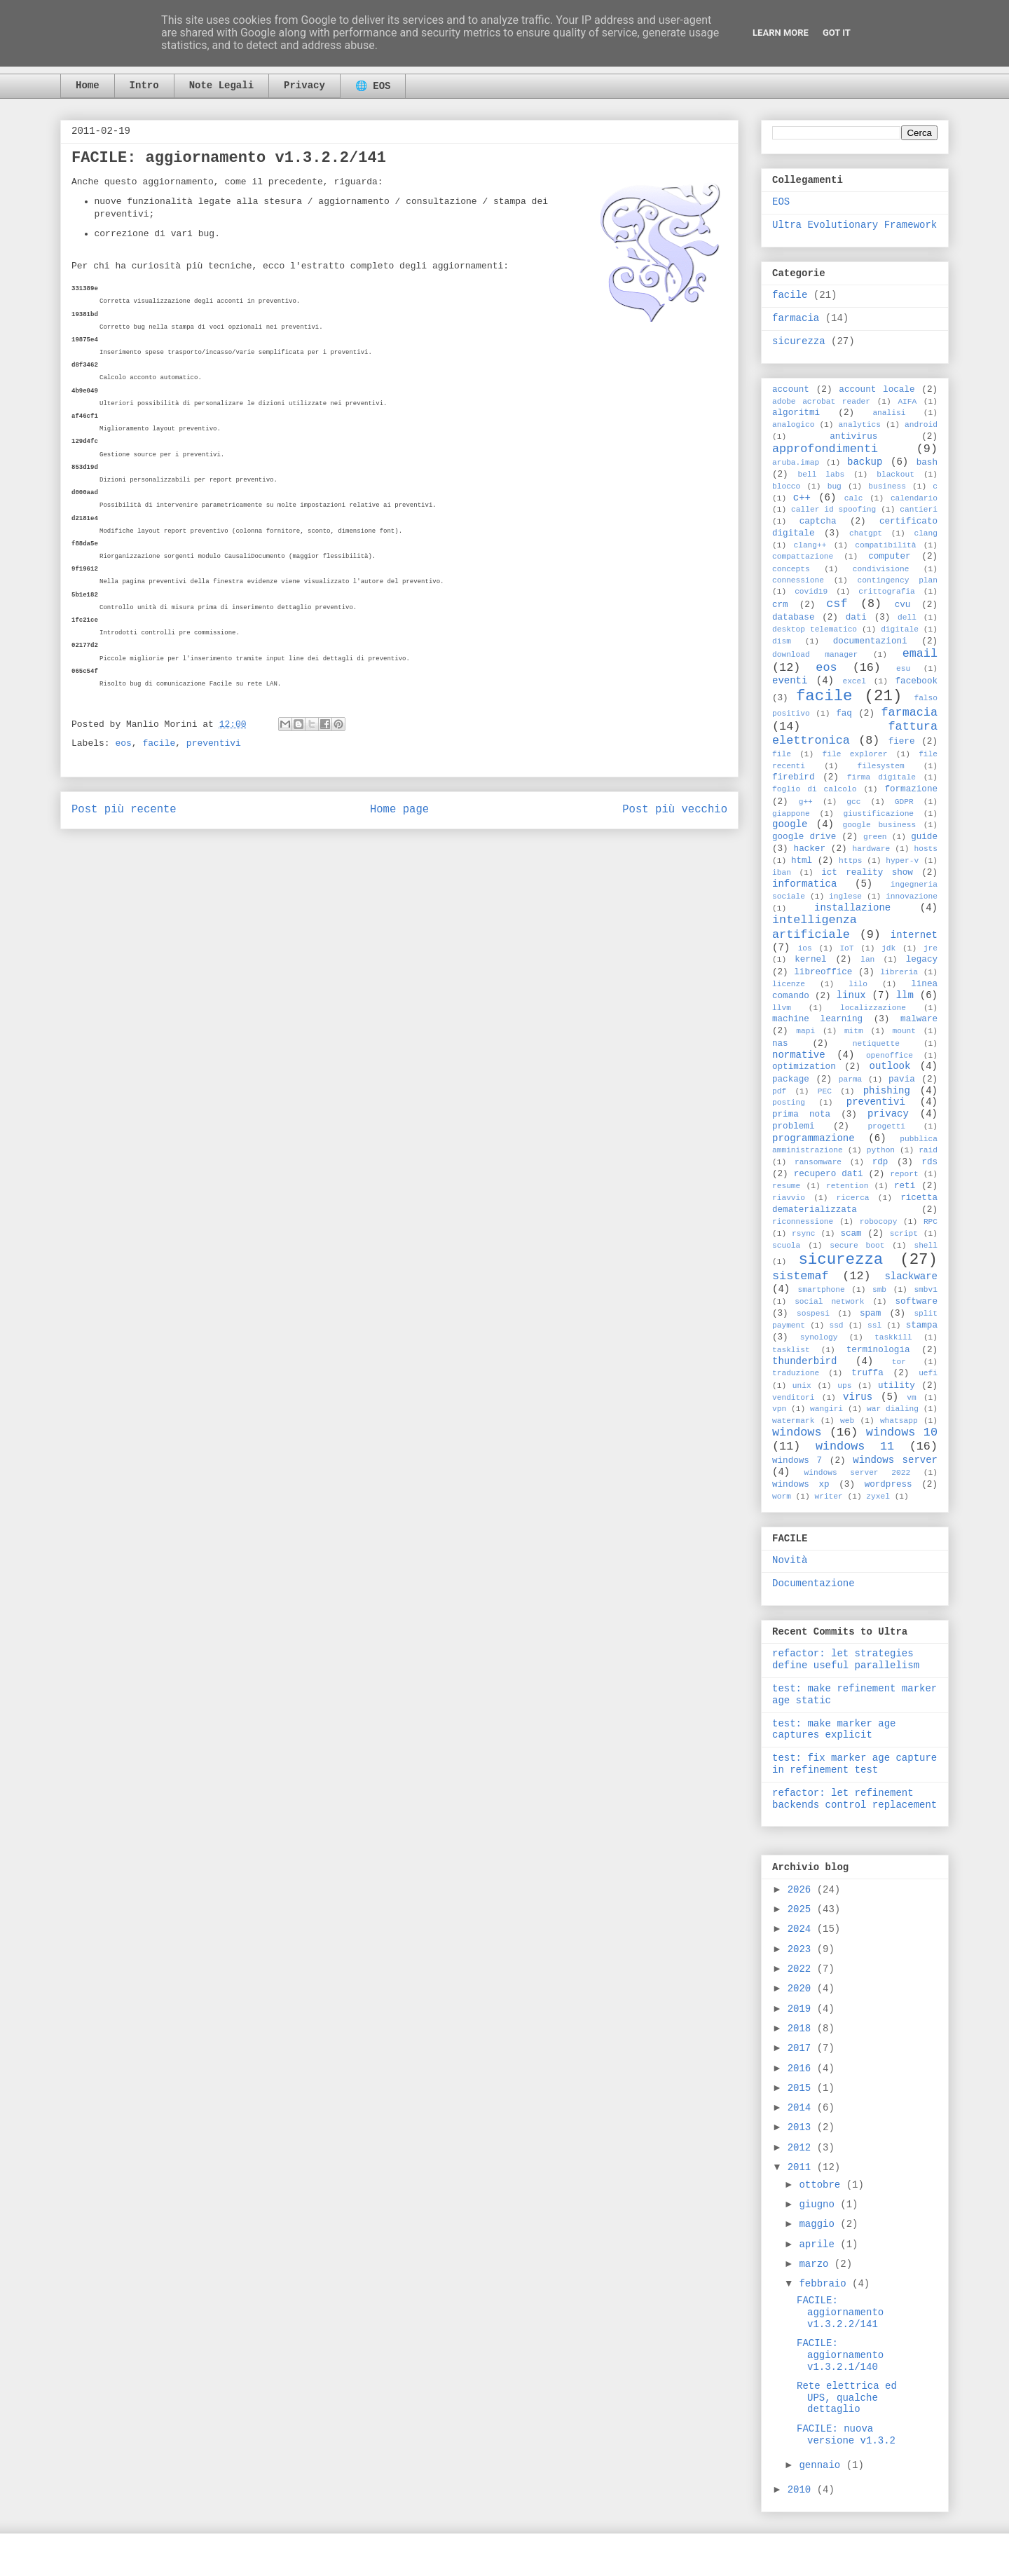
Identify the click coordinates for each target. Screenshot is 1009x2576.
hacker (809, 849)
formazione (911, 789)
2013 (802, 2127)
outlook (890, 1066)
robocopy (879, 1222)
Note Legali (221, 85)
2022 (802, 1969)
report (904, 1174)
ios (805, 948)
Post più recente (124, 809)
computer (889, 556)
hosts (926, 849)
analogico (793, 425)
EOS (781, 201)
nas (780, 1044)
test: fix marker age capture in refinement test (854, 1764)
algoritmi (796, 413)
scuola (786, 1245)
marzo (816, 2264)
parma (851, 1079)
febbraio (825, 2283)
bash (927, 463)
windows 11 (855, 1446)
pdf (779, 1091)
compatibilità (885, 545)
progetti (886, 1126)
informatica (804, 884)
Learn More (781, 32)
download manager (815, 654)
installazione (852, 907)
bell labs (820, 474)
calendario (914, 498)
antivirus (853, 437)
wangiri (826, 1409)
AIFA (907, 401)
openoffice (889, 1055)
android (921, 425)
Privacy (304, 85)
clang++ (809, 545)
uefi (928, 1373)
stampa (922, 1325)
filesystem (881, 766)
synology (819, 1337)
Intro (144, 85)
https (851, 861)
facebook (916, 681)
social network (829, 1301)
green (875, 837)
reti (904, 1186)
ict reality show (867, 873)
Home (87, 85)
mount (904, 1031)
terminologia (878, 1350)
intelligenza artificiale (814, 927)
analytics (860, 425)
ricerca (853, 1198)
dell (907, 617)
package (790, 1079)
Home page (399, 809)
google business (879, 825)
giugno (819, 2204)
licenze (788, 984)
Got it (837, 32)
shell (926, 1245)
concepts (791, 569)
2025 (802, 1909)
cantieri (919, 509)
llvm (781, 1008)
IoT (846, 948)
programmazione (813, 1138)
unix (801, 1386)
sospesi (813, 1313)
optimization (804, 1067)
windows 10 (902, 1432)
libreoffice (823, 972)
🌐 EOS (373, 86)
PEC (825, 1091)
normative (798, 1055)
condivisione (881, 569)
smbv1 (926, 1290)
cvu (903, 605)
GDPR (904, 802)
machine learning (817, 1019)
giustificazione (878, 814)
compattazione (802, 556)
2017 (802, 2048)
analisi (888, 413)
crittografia (886, 591)
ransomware (818, 1162)
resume (786, 1186)
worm (781, 1496)
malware (919, 1019)
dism (781, 641)
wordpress (888, 1485)
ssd (836, 1325)
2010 (802, 2489)
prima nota (801, 1114)
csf (836, 604)
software (916, 1302)
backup (864, 462)
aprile (819, 2244)
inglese (845, 896)
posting (788, 1102)
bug (835, 486)
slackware (911, 1276)
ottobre (822, 2184)
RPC (931, 1222)
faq (844, 713)
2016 (802, 2068)
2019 (802, 2009)
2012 (802, 2147)
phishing (886, 1090)
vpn (779, 1409)
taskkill (893, 1337)
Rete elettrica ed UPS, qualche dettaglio (847, 2397)
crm (780, 605)
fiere (901, 742)
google (789, 824)
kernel (810, 960)
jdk (888, 948)
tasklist (791, 1350)
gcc (853, 802)
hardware (871, 849)
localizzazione (873, 1008)
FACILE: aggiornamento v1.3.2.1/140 (840, 2355)
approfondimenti (825, 449)
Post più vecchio (674, 809)
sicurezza (798, 341)
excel (854, 681)
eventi (789, 680)
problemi (793, 1126)
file (781, 754)
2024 (802, 1929)
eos (123, 743)
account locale (876, 390)
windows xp (801, 1485)
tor (899, 1362)
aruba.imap (795, 462)
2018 (802, 2028)
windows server (895, 1460)
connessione (798, 580)
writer (828, 1496)
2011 (802, 2167)
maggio (819, 2224)
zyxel (878, 1496)
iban (781, 872)
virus (857, 1397)
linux (851, 995)
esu (903, 669)
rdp (880, 1162)
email (920, 653)
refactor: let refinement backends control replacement (854, 1799)
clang (926, 533)
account (790, 390)
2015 (802, 2088)
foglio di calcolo (814, 789)
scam (850, 1234)
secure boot (857, 1245)
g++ (806, 802)
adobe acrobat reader (821, 401)
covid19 (811, 591)
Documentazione (813, 1583)
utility (896, 1386)
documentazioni (870, 641)
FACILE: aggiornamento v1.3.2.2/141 (840, 2312)
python (881, 1150)
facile (158, 743)
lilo (858, 984)
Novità (789, 1560)
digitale (900, 629)
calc (853, 498)
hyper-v (902, 861)
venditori (793, 1397)
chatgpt (865, 533)
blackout (895, 474)
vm (911, 1397)
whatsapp (899, 1421)
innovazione (912, 896)
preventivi (213, 743)
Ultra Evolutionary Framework (854, 225)
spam (870, 1313)
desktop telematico (814, 629)
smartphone (820, 1290)
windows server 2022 (857, 1472)
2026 (802, 1889)
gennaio (822, 2465)
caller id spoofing (833, 509)
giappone (791, 814)
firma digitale (881, 777)
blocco (786, 486)
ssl (874, 1325)
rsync (804, 1233)
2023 (802, 1949)
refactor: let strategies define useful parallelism (845, 1659)
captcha (818, 521)
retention (847, 1186)
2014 (802, 2107)
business (887, 486)
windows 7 (797, 1461)
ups (844, 1386)
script (904, 1233)
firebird (793, 777)
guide (924, 837)
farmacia (795, 318)
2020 (802, 1988)
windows (797, 1432)
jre (931, 948)
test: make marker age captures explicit (833, 1729)
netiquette (876, 1044)
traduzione (795, 1373)
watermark (793, 1421)
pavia (901, 1079)
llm (905, 995)
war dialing (893, 1409)
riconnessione (802, 1222)
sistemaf (800, 1276)
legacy (922, 960)
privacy (888, 1113)
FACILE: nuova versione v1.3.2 (846, 2434)
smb (879, 1290)
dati (856, 617)
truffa (867, 1373)
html (801, 861)
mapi (805, 1031)
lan (867, 959)
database (793, 617)
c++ (802, 497)
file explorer (855, 754)
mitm (853, 1031)
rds (929, 1162)
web (847, 1421)
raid (928, 1150)
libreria (899, 972)
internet (914, 935)
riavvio (788, 1198)
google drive (804, 837)
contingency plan (898, 580)
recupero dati (828, 1174)
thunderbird (804, 1361)
